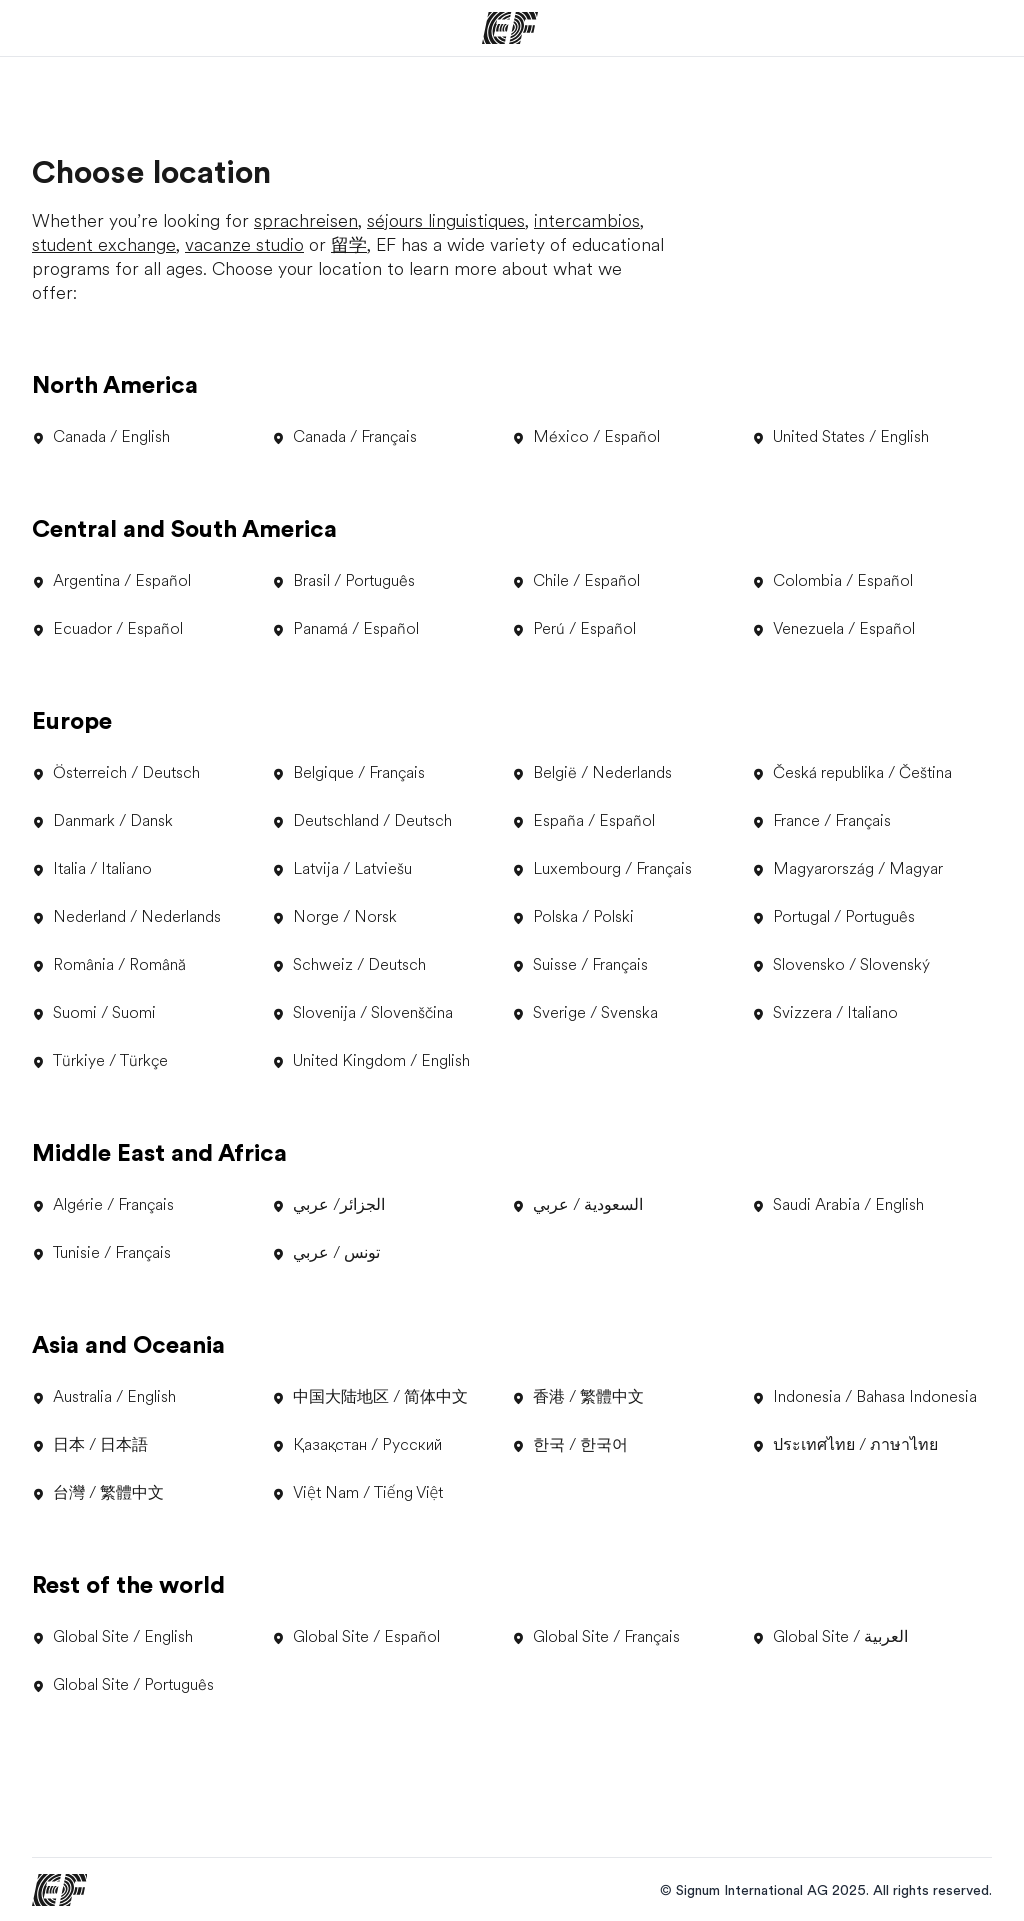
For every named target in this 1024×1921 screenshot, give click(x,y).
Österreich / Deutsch (116, 773)
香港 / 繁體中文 (578, 1397)
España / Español (583, 821)
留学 (349, 245)
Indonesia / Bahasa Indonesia (864, 1397)
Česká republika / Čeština (852, 773)
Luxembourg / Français (602, 869)
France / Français (821, 821)
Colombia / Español (832, 581)
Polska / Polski (573, 917)
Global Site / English (112, 1637)
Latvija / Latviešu (342, 869)
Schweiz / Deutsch (349, 965)
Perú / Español (574, 629)
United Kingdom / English (371, 1061)
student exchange (104, 245)
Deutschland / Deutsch (362, 821)
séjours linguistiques (446, 221)
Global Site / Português (123, 1685)
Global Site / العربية (830, 1637)
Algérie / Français (103, 1205)
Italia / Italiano (92, 869)
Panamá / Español (345, 629)
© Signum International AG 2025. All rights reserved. (826, 1890)
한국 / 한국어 (570, 1445)
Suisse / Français (580, 965)
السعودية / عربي (577, 1205)
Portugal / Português (833, 917)
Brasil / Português (343, 581)
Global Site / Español (356, 1637)
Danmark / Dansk (102, 821)
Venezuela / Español (833, 629)
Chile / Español (576, 581)
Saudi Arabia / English (838, 1205)
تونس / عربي (326, 1253)
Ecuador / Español (107, 629)
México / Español (586, 437)
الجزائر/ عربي (328, 1205)
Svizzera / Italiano (825, 1013)
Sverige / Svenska (585, 1013)
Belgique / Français (348, 773)
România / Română (109, 965)
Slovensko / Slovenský (841, 965)
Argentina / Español (111, 581)
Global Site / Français (596, 1637)
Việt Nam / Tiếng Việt (357, 1493)
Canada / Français (344, 437)
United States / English (840, 437)
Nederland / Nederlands (126, 917)
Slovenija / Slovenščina (362, 1013)
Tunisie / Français (101, 1253)
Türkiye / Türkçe (100, 1061)
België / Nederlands (592, 773)
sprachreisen (306, 221)
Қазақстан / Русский (357, 1445)
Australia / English (104, 1397)
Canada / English (101, 437)
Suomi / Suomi (94, 1013)
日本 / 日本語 (90, 1445)
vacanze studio (244, 245)
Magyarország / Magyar (847, 869)
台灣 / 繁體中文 (98, 1493)
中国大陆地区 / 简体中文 (370, 1397)
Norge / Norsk (334, 917)
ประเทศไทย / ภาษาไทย (845, 1445)
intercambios (587, 221)
